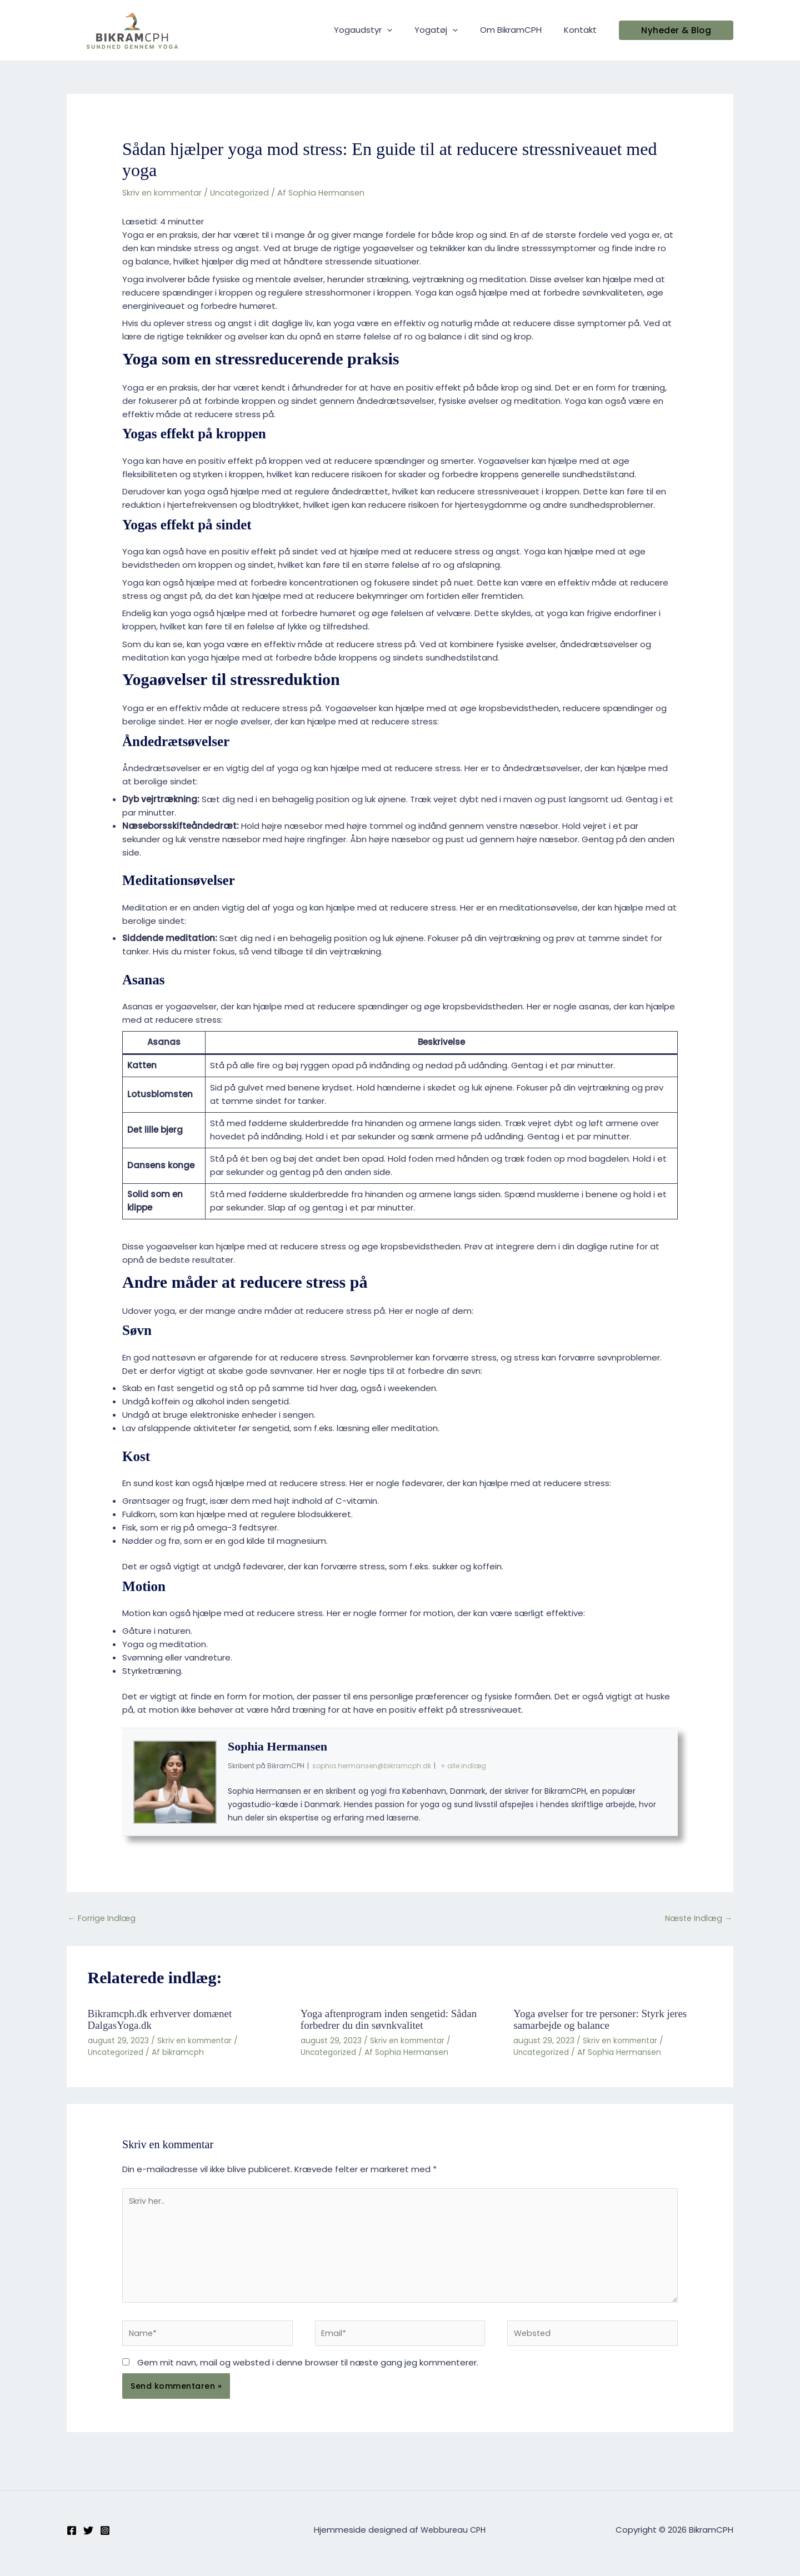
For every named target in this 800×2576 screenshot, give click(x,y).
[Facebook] (72, 2538)
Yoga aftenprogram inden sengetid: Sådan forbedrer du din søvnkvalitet (394, 2020)
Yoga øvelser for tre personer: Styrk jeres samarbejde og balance (604, 2020)
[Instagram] (105, 2538)
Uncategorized (243, 192)
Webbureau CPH (453, 2537)
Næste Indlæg (697, 1918)
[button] (676, 30)
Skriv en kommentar (163, 192)
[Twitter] (88, 2538)
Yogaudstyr (382, 30)
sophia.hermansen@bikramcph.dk (371, 1766)
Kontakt (583, 30)
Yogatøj (450, 30)
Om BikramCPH (519, 30)
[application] (406, 30)
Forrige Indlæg (102, 1918)
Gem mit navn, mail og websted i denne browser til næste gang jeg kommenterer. (307, 2369)
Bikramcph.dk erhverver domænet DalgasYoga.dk (164, 2020)
